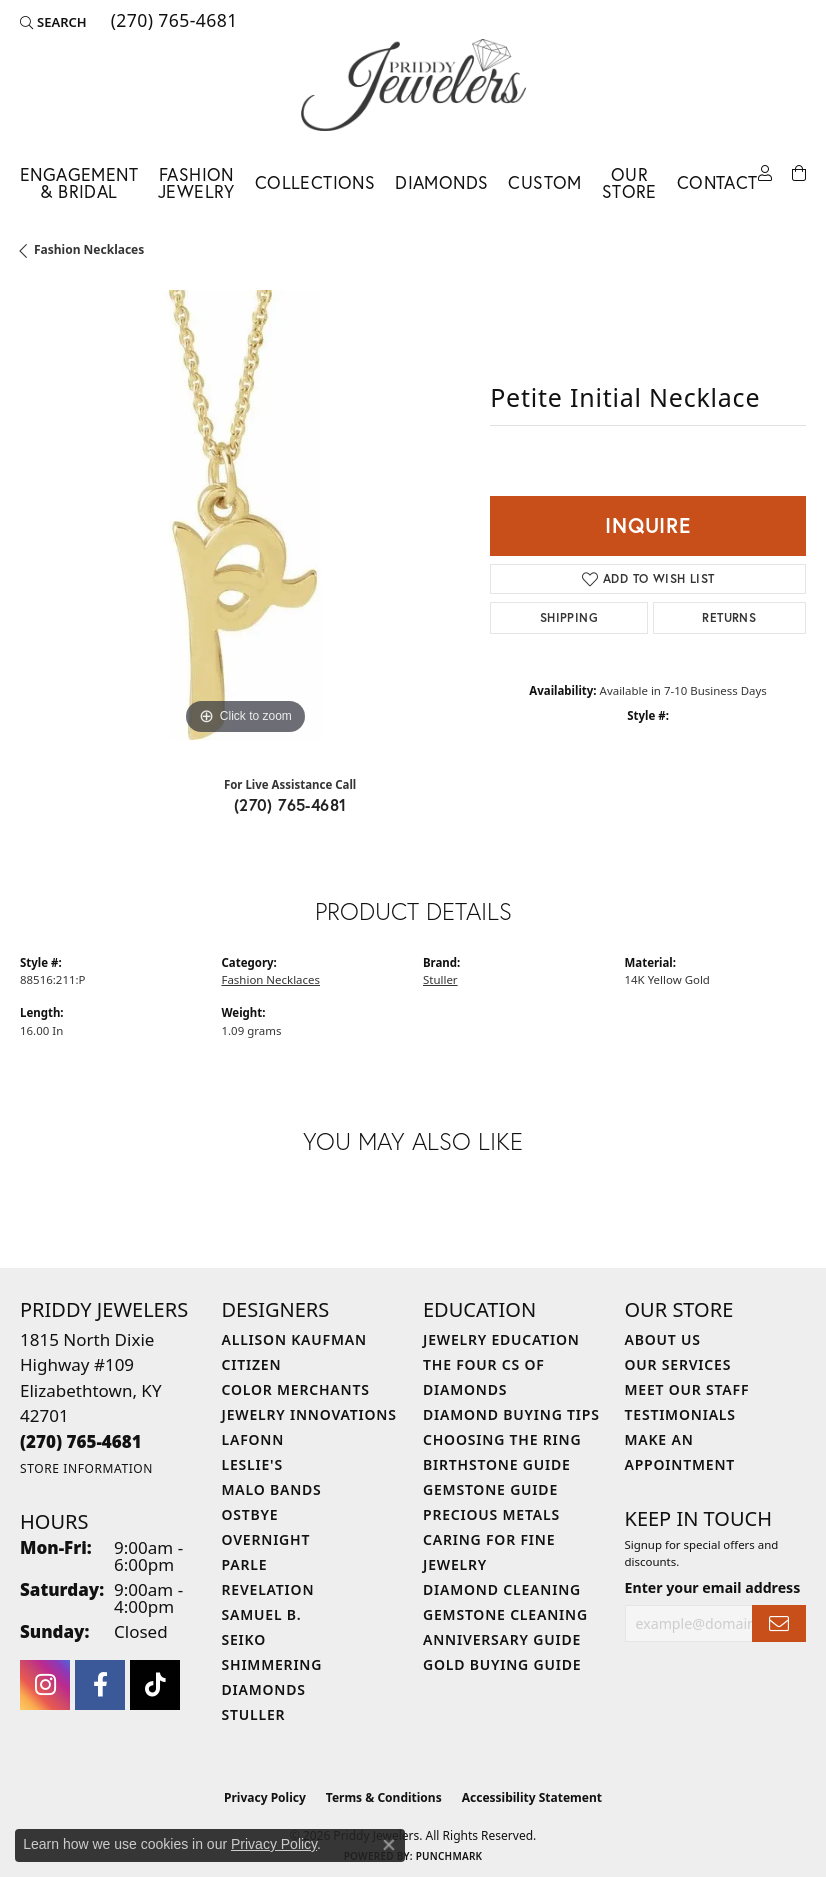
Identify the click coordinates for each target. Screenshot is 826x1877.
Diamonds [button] (441, 182)
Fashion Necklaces (89, 249)
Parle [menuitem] (245, 1564)
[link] (172, 22)
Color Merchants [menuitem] (296, 1389)
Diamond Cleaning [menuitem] (502, 1589)
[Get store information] (86, 1468)
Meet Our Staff (687, 1389)
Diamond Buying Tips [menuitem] (511, 1414)
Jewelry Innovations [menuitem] (309, 1414)
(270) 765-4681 (290, 804)
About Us (663, 1339)
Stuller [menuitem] (254, 1714)
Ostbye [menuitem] (250, 1514)
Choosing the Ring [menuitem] (502, 1439)
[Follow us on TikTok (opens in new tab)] (155, 1685)
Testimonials (680, 1414)
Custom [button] (544, 182)
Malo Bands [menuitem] (272, 1489)
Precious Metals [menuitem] (491, 1514)
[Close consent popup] (389, 1845)
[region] (245, 515)
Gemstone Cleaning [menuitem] (505, 1614)
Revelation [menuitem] (268, 1589)
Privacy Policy (265, 1797)
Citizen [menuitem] (252, 1364)
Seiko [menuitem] (244, 1639)
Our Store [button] (629, 183)
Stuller (440, 979)
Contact (717, 182)
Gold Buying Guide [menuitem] (502, 1664)
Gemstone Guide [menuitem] (490, 1489)
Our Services (678, 1364)
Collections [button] (315, 182)
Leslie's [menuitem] (252, 1464)
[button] (53, 22)
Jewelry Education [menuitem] (501, 1339)
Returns (729, 617)
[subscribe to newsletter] (779, 1623)
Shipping (569, 617)
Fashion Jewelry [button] (196, 183)
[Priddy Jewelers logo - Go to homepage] (413, 85)
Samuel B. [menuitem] (262, 1614)
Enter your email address (713, 1587)
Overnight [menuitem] (266, 1539)
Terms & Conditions (384, 1797)
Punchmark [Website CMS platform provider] (449, 1856)
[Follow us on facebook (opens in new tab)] (100, 1685)
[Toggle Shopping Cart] (799, 174)
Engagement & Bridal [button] (79, 183)
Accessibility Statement (532, 1797)
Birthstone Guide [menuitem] (497, 1464)
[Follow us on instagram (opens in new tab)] (45, 1685)
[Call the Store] (81, 1441)
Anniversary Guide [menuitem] (502, 1639)
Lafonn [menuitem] (253, 1439)
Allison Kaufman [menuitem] (294, 1339)
